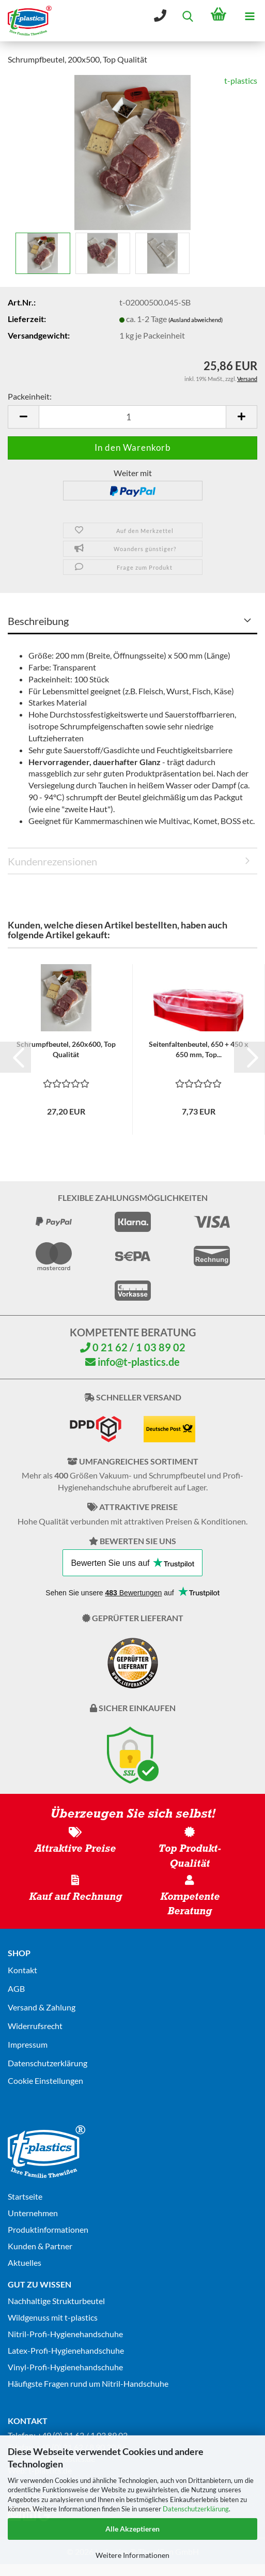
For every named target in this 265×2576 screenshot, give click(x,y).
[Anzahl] (132, 417)
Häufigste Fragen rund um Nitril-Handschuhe (88, 2383)
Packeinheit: (30, 396)
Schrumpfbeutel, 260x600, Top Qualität (66, 1049)
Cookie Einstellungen (45, 2080)
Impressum (28, 2044)
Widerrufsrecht (35, 2026)
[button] (23, 417)
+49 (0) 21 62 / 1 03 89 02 (82, 2435)
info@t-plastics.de (132, 1361)
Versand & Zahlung (41, 2007)
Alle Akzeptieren (132, 2528)
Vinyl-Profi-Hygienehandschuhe (65, 2367)
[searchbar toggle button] (187, 15)
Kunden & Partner (40, 2246)
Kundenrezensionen (52, 861)
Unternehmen (33, 2213)
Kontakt (22, 1970)
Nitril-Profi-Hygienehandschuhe (65, 2334)
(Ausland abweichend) (195, 319)
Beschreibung (38, 621)
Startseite (25, 2196)
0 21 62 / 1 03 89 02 (132, 1347)
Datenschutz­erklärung (47, 2063)
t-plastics (240, 80)
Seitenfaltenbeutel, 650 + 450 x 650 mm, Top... (198, 1049)
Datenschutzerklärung (196, 2509)
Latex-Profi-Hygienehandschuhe (66, 2350)
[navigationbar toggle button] (249, 15)
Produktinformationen (48, 2229)
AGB (16, 1988)
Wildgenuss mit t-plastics (53, 2317)
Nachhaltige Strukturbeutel (56, 2301)
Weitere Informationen (132, 2555)
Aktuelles (24, 2262)
